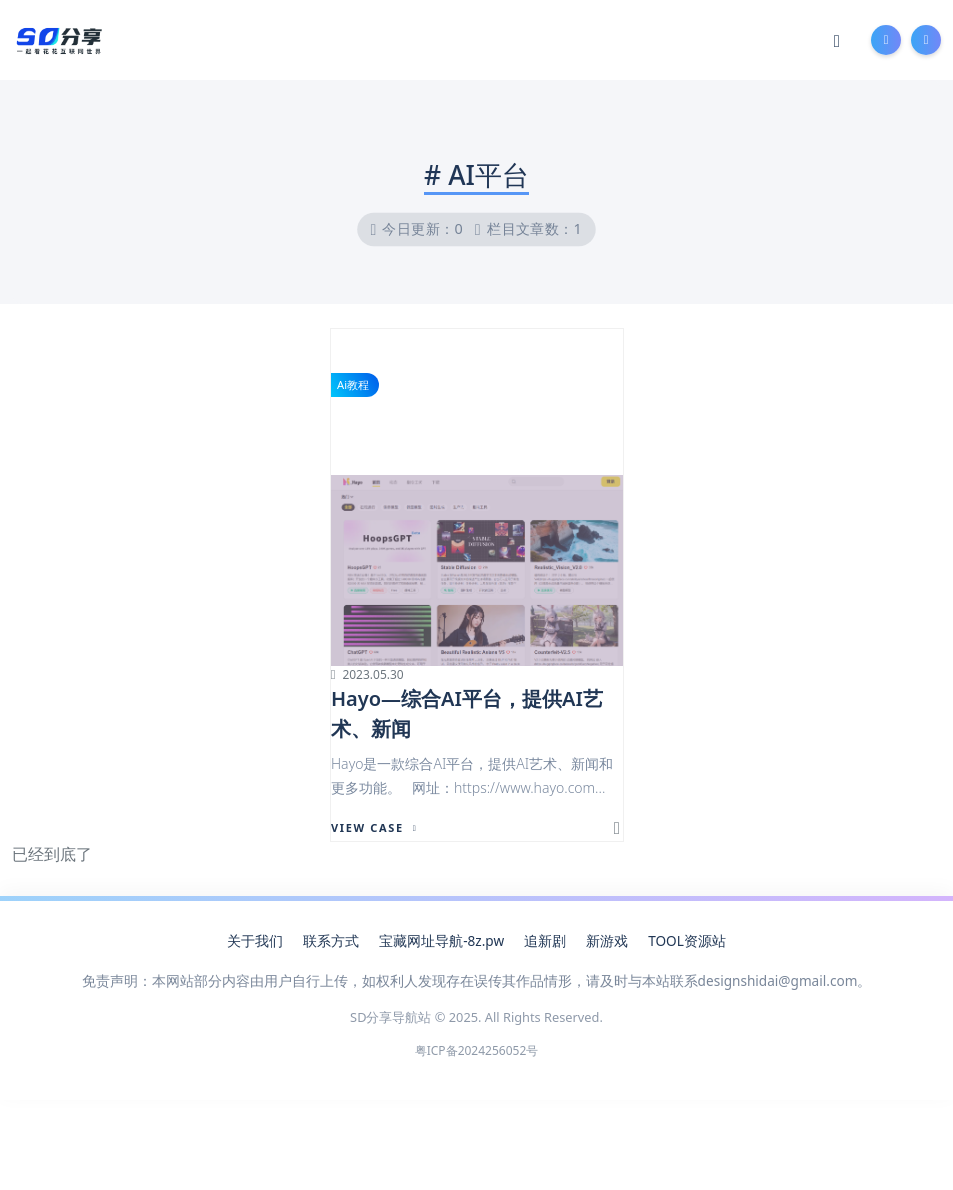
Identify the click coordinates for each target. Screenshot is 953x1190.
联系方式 (331, 940)
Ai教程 (353, 384)
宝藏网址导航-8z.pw (441, 940)
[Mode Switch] (837, 40)
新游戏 (607, 940)
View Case (374, 827)
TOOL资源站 (687, 940)
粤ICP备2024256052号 (477, 1050)
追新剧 (545, 940)
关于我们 (255, 940)
